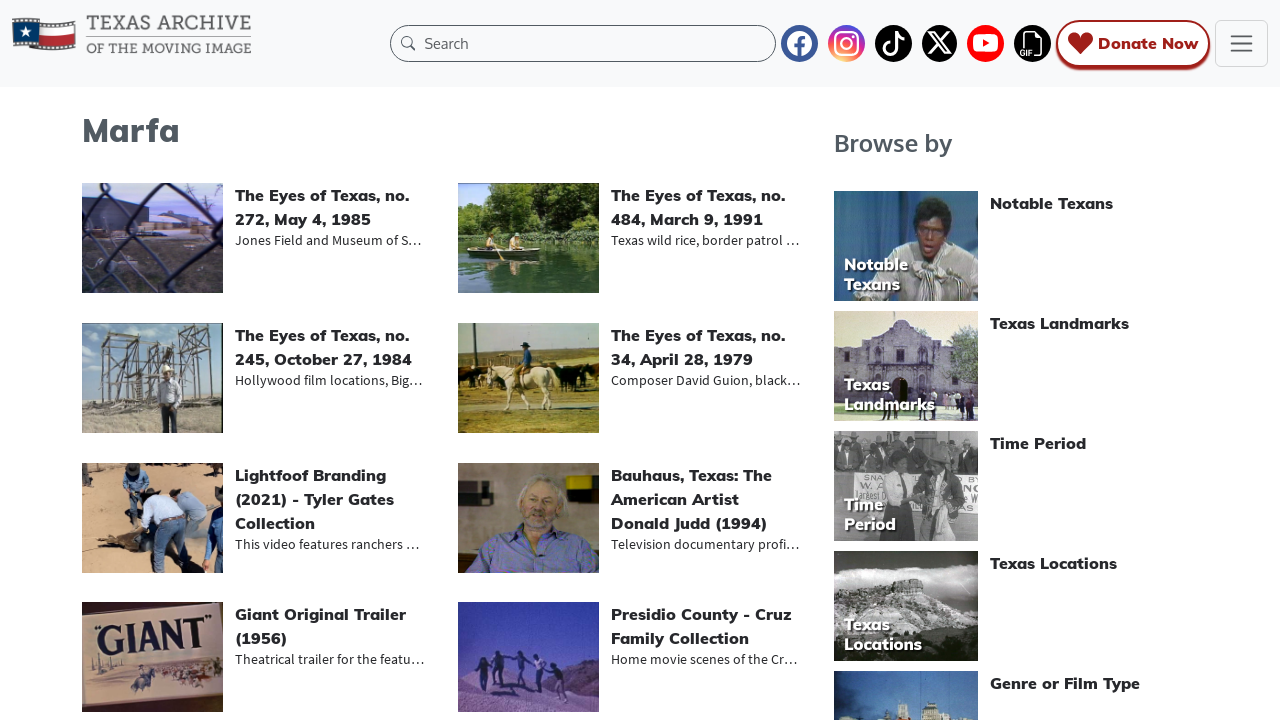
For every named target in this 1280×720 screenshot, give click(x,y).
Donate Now (1133, 43)
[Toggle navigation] (1241, 43)
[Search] (595, 43)
